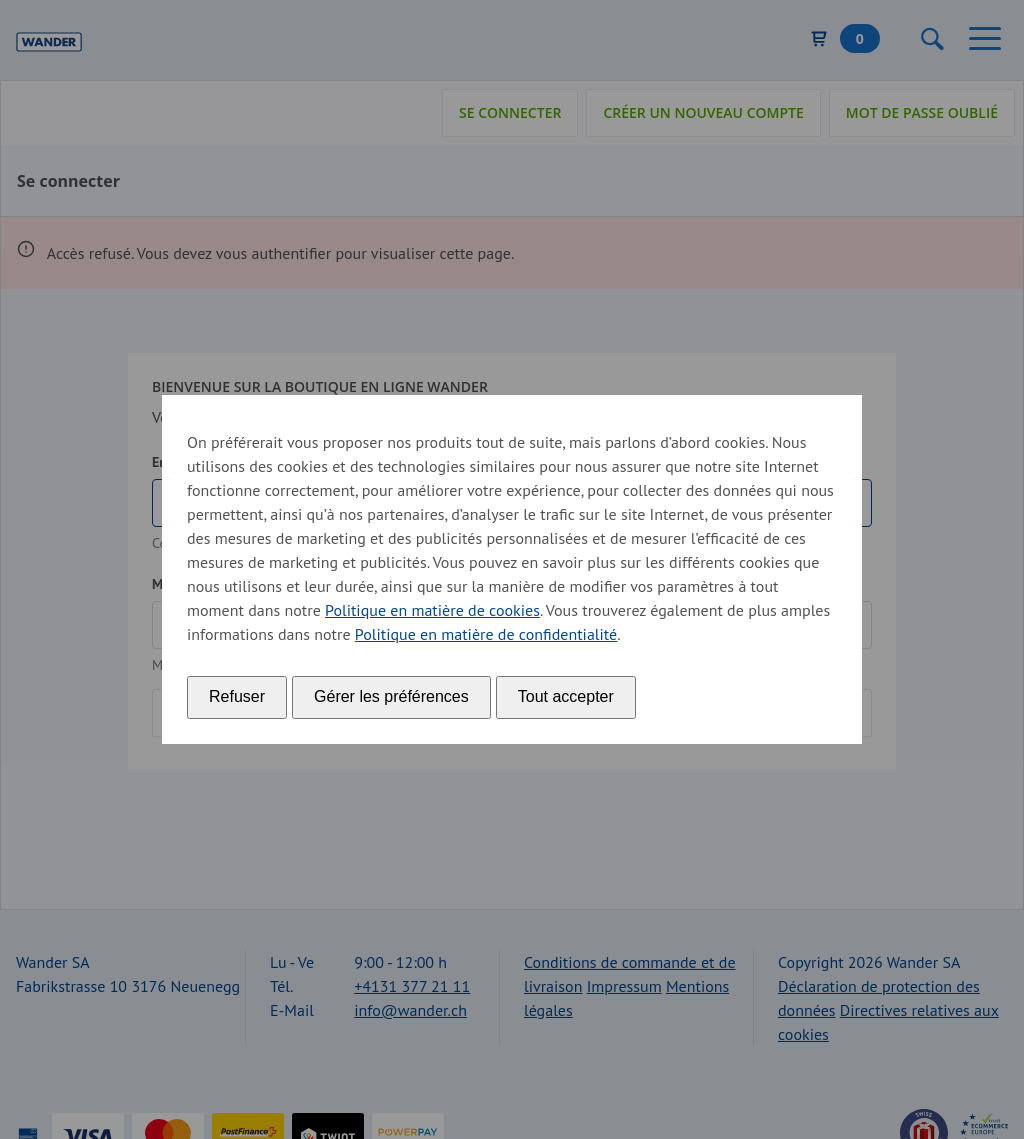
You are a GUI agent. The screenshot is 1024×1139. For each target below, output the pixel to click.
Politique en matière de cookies (432, 610)
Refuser (237, 696)
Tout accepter (566, 696)
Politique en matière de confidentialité (486, 634)
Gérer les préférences (391, 696)
